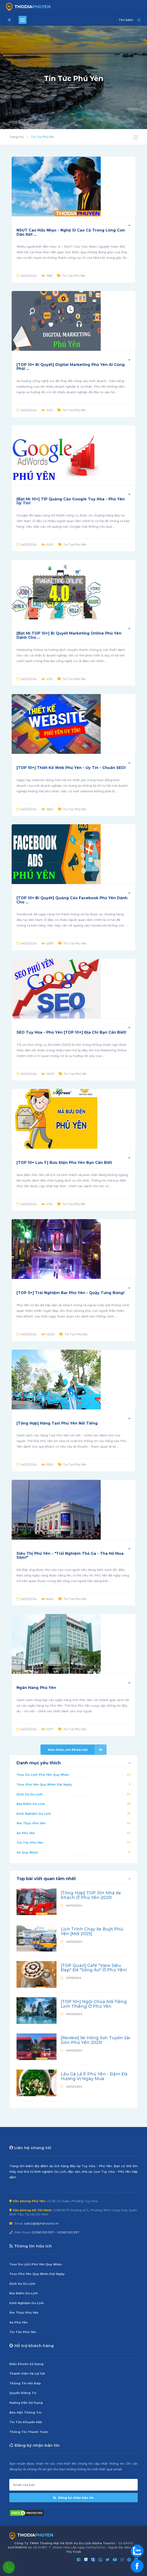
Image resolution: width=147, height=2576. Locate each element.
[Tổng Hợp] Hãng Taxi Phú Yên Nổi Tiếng (57, 1423)
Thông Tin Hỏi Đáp (25, 2383)
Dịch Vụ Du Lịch (30, 1794)
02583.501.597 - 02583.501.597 (55, 2232)
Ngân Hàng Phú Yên (36, 1687)
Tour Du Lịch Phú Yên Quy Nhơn (43, 1774)
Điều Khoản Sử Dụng (26, 2364)
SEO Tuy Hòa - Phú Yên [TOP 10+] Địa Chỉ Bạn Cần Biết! (71, 1032)
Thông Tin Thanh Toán (28, 2432)
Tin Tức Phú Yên (73, 275)
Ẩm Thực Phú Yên (31, 1823)
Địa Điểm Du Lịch (31, 1804)
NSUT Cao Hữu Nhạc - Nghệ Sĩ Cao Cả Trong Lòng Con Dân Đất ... (71, 232)
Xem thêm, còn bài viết (77, 1750)
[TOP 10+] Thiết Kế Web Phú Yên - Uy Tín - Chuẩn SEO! (71, 767)
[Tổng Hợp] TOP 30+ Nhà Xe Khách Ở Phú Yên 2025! (91, 1895)
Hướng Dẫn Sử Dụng (26, 2402)
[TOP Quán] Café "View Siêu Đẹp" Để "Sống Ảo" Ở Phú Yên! (94, 1968)
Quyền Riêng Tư (22, 2393)
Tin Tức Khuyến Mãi (25, 2422)
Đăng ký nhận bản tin (73, 2497)
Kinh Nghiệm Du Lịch (34, 1813)
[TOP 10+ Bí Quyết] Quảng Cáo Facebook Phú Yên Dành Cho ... (72, 900)
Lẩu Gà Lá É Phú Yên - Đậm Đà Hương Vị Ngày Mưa (94, 2076)
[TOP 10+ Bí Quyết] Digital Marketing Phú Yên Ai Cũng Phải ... (71, 366)
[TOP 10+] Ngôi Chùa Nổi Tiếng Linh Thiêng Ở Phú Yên (94, 2004)
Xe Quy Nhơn (27, 1852)
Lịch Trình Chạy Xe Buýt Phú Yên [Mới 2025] (92, 1931)
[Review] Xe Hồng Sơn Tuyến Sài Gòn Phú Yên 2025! (95, 2040)
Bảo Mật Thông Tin (25, 2412)
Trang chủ (16, 137)
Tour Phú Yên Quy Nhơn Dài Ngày (44, 1784)
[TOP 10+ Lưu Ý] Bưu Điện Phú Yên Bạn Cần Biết (64, 1162)
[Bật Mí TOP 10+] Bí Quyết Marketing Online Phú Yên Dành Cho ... (69, 635)
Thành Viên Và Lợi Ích (27, 2373)
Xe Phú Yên (26, 1833)
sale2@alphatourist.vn (41, 2223)
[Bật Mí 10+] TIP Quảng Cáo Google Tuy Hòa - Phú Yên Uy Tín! (71, 501)
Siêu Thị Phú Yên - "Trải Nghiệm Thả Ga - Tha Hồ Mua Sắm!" (70, 1555)
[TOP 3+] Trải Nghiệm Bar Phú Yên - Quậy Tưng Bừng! (70, 1293)
